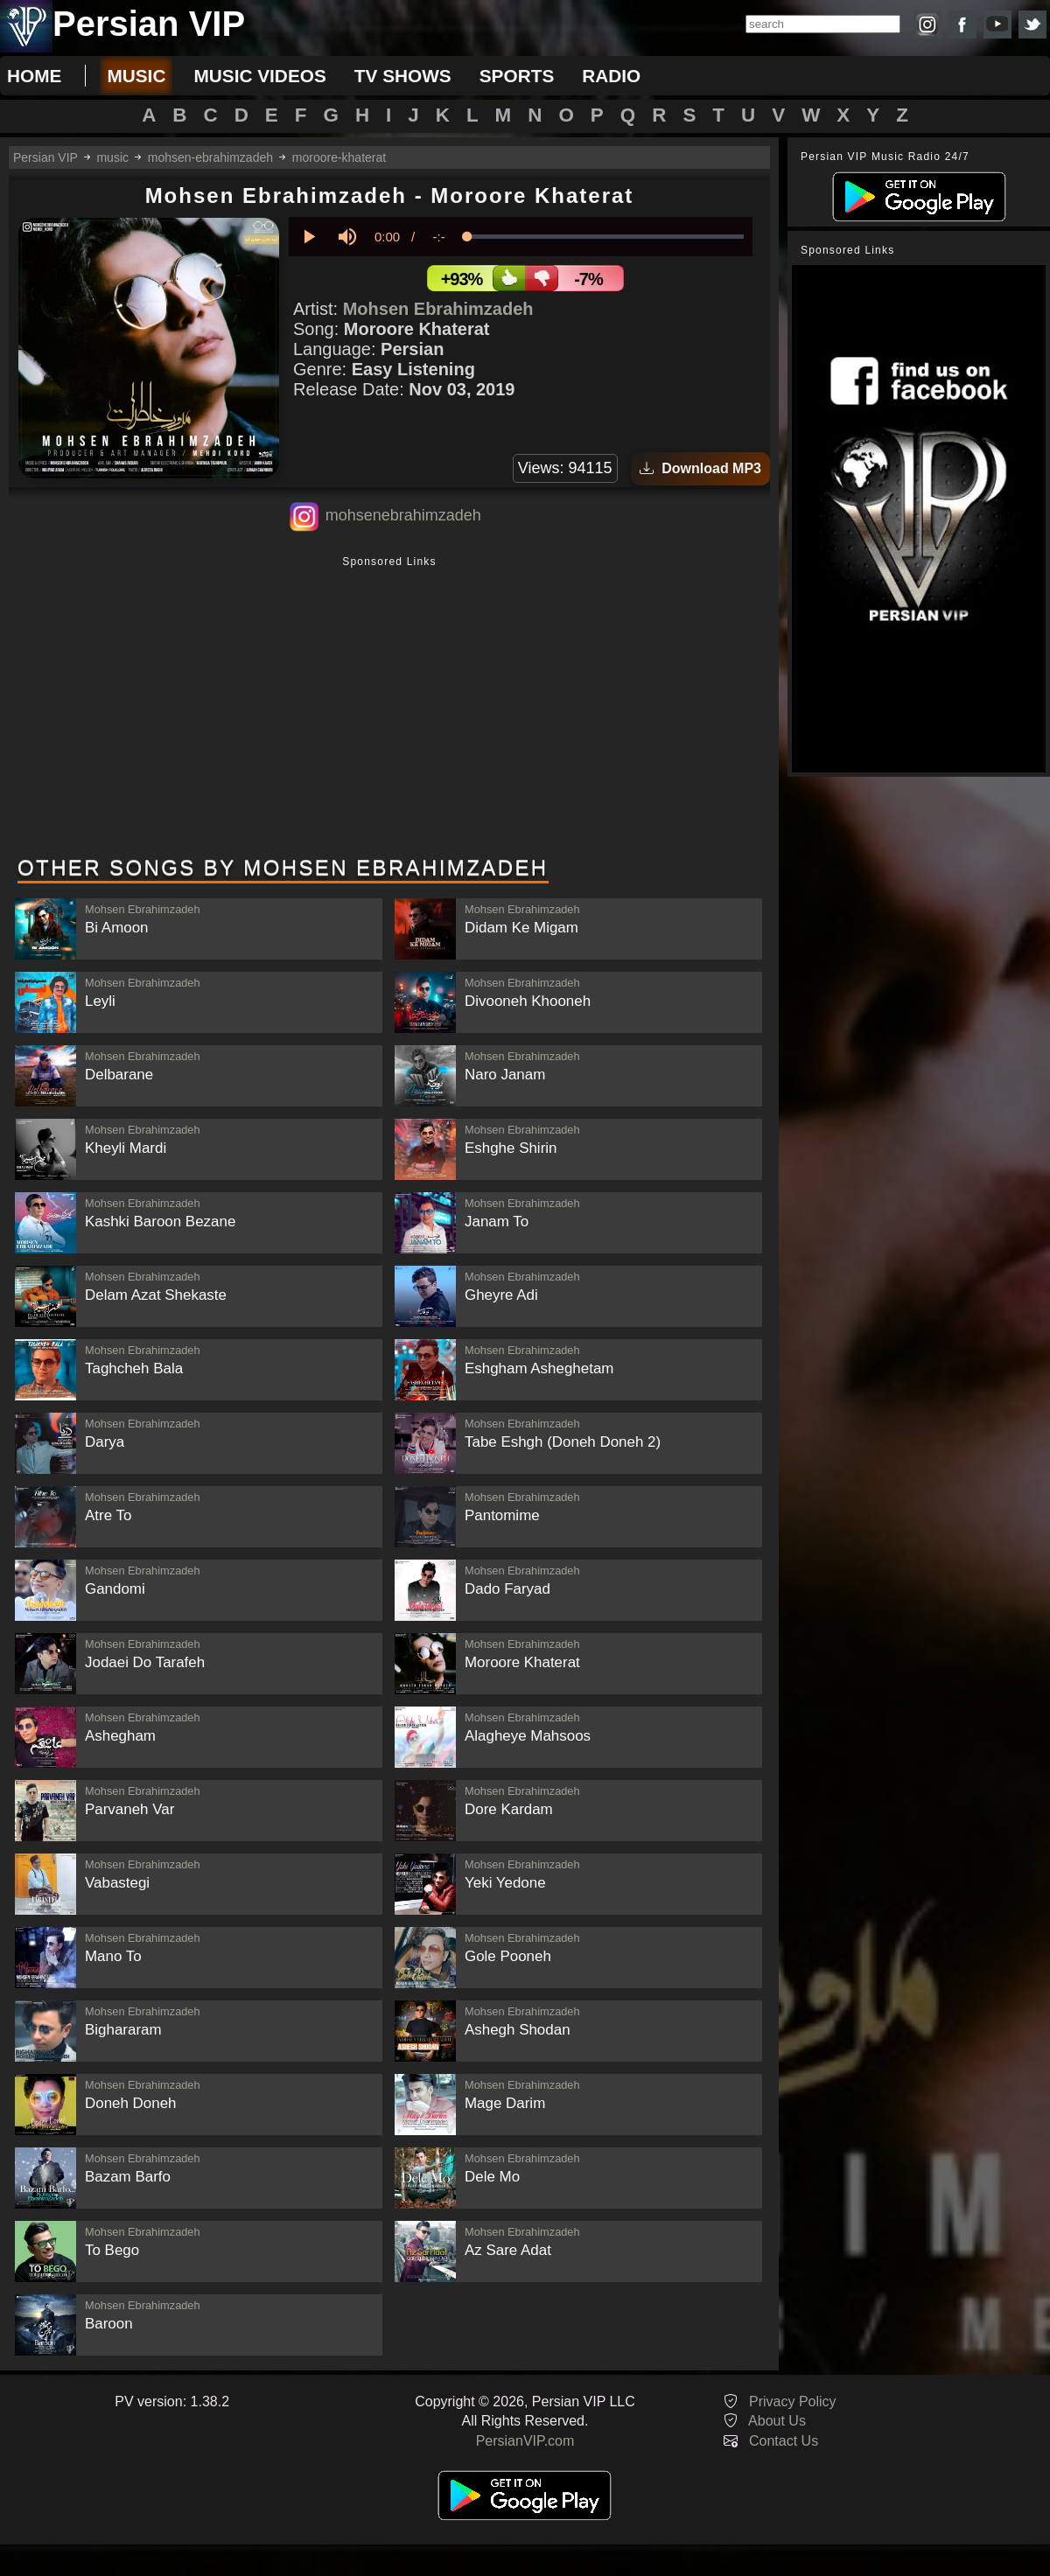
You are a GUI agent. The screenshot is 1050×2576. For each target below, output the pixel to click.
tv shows (403, 76)
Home (34, 76)
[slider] (605, 236)
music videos (259, 76)
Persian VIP (45, 157)
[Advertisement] (389, 707)
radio (611, 76)
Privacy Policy (792, 2401)
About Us (777, 2420)
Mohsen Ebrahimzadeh (438, 308)
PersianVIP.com (525, 2440)
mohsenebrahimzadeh (403, 515)
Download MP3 (700, 468)
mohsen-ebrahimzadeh (210, 157)
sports (517, 76)
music (136, 76)
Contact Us (783, 2440)
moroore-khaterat (339, 157)
